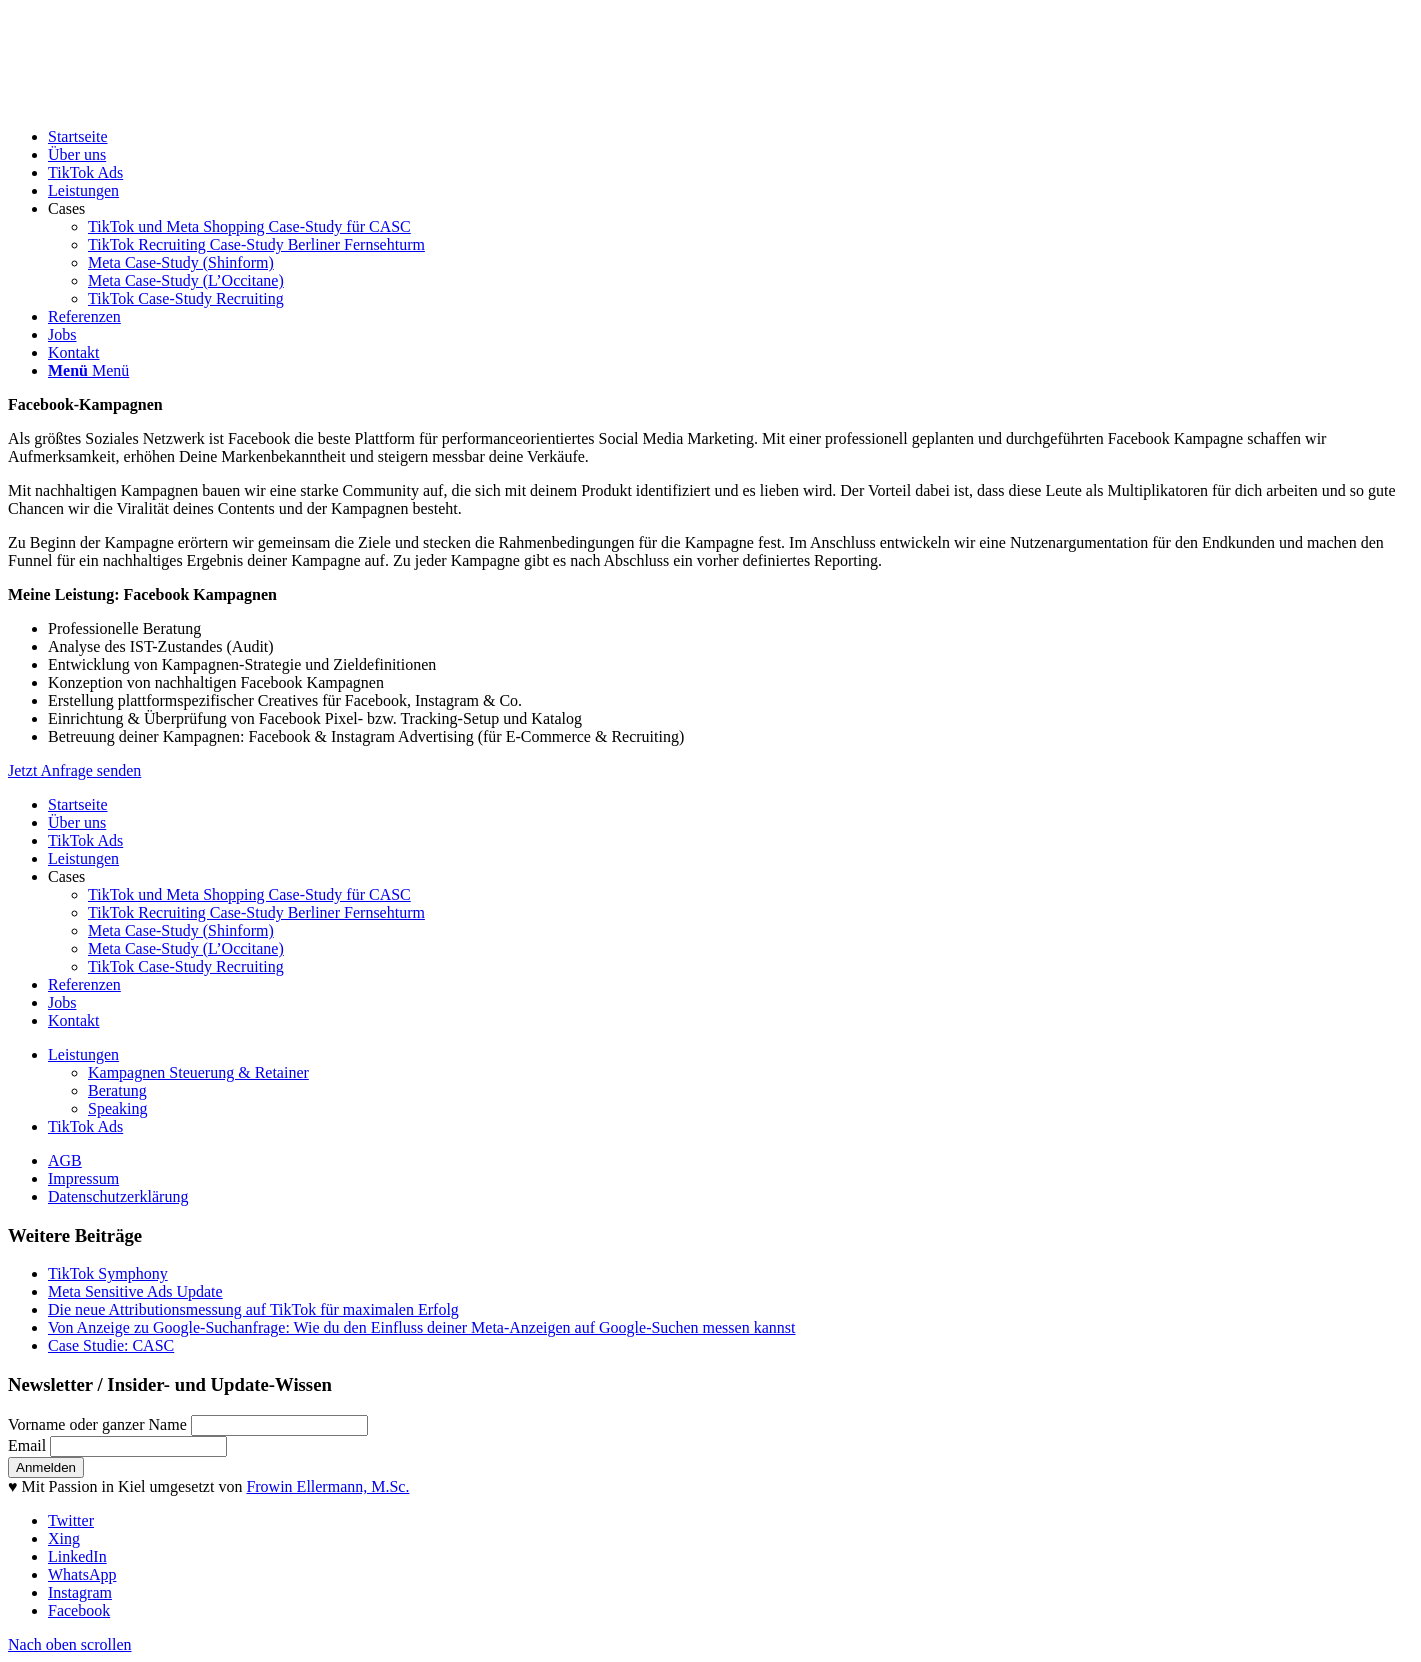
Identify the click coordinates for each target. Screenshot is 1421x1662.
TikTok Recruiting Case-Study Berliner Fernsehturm (256, 912)
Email (27, 1445)
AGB (65, 1160)
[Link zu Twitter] (71, 1520)
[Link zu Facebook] (79, 1610)
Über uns (77, 822)
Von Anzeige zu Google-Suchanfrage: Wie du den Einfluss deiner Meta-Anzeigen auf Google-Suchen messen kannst (421, 1327)
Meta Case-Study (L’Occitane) (186, 948)
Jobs (62, 1002)
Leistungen (83, 858)
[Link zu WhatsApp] (82, 1574)
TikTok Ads (85, 840)
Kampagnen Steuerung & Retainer (198, 1072)
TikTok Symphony (108, 1273)
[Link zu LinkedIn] (77, 1556)
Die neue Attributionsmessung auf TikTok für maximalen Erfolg (253, 1309)
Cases (66, 876)
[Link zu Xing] (64, 1538)
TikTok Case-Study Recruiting (186, 966)
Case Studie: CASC (111, 1345)
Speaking (118, 1108)
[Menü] (88, 370)
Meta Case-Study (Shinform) (181, 930)
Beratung (117, 1090)
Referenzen (84, 984)
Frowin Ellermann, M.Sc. (327, 1486)
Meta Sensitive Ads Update (135, 1291)
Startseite (78, 804)
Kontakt (74, 1020)
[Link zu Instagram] (80, 1592)
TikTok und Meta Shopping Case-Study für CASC (249, 894)
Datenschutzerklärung (118, 1196)
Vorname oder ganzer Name (97, 1424)
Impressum (83, 1178)
